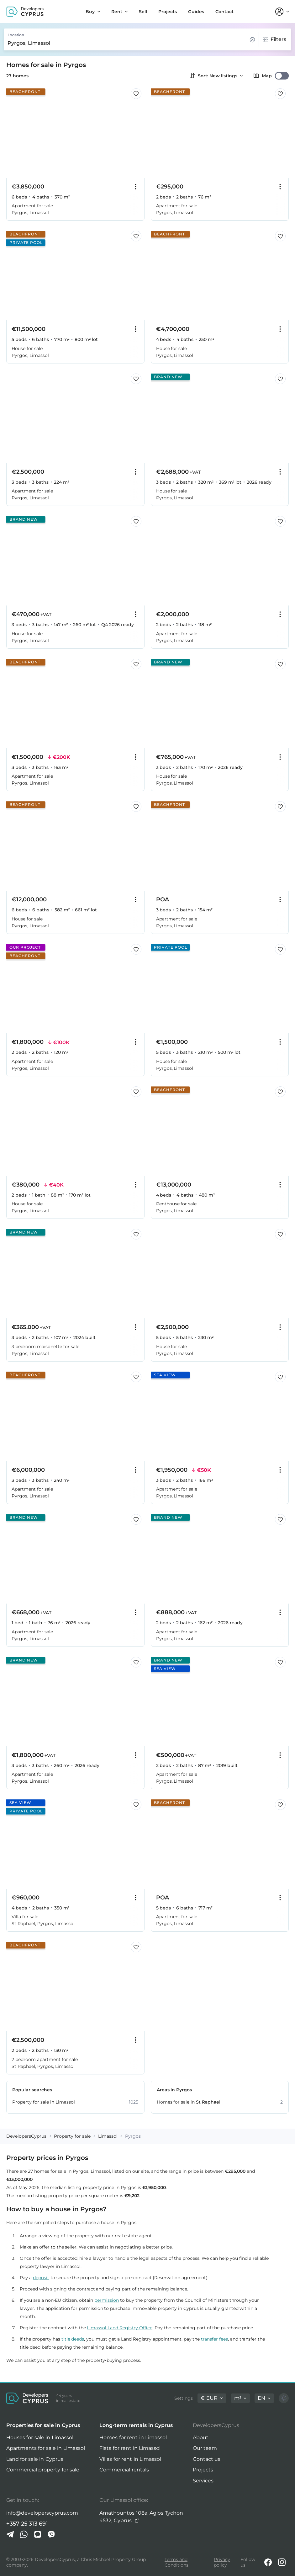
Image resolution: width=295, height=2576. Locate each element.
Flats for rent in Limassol (130, 2448)
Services (203, 2481)
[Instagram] (282, 2562)
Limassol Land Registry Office (119, 2328)
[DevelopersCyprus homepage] (25, 12)
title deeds (72, 2339)
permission (106, 2300)
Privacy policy (222, 2562)
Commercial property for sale (42, 2470)
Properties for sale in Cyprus (43, 2425)
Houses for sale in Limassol (39, 2437)
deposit (41, 2277)
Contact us (206, 2459)
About (200, 2437)
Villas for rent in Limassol (130, 2459)
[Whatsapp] (24, 2534)
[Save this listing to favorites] (136, 93)
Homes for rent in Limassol (133, 2437)
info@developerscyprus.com (42, 2513)
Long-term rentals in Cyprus (136, 2425)
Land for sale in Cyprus (34, 2459)
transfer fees (214, 2339)
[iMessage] (38, 2534)
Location (16, 35)
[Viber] (51, 2534)
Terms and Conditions (176, 2562)
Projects (203, 2470)
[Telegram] (10, 2534)
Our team (205, 2448)
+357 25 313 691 (27, 2523)
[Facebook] (268, 2562)
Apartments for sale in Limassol (45, 2448)
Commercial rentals (124, 2470)
